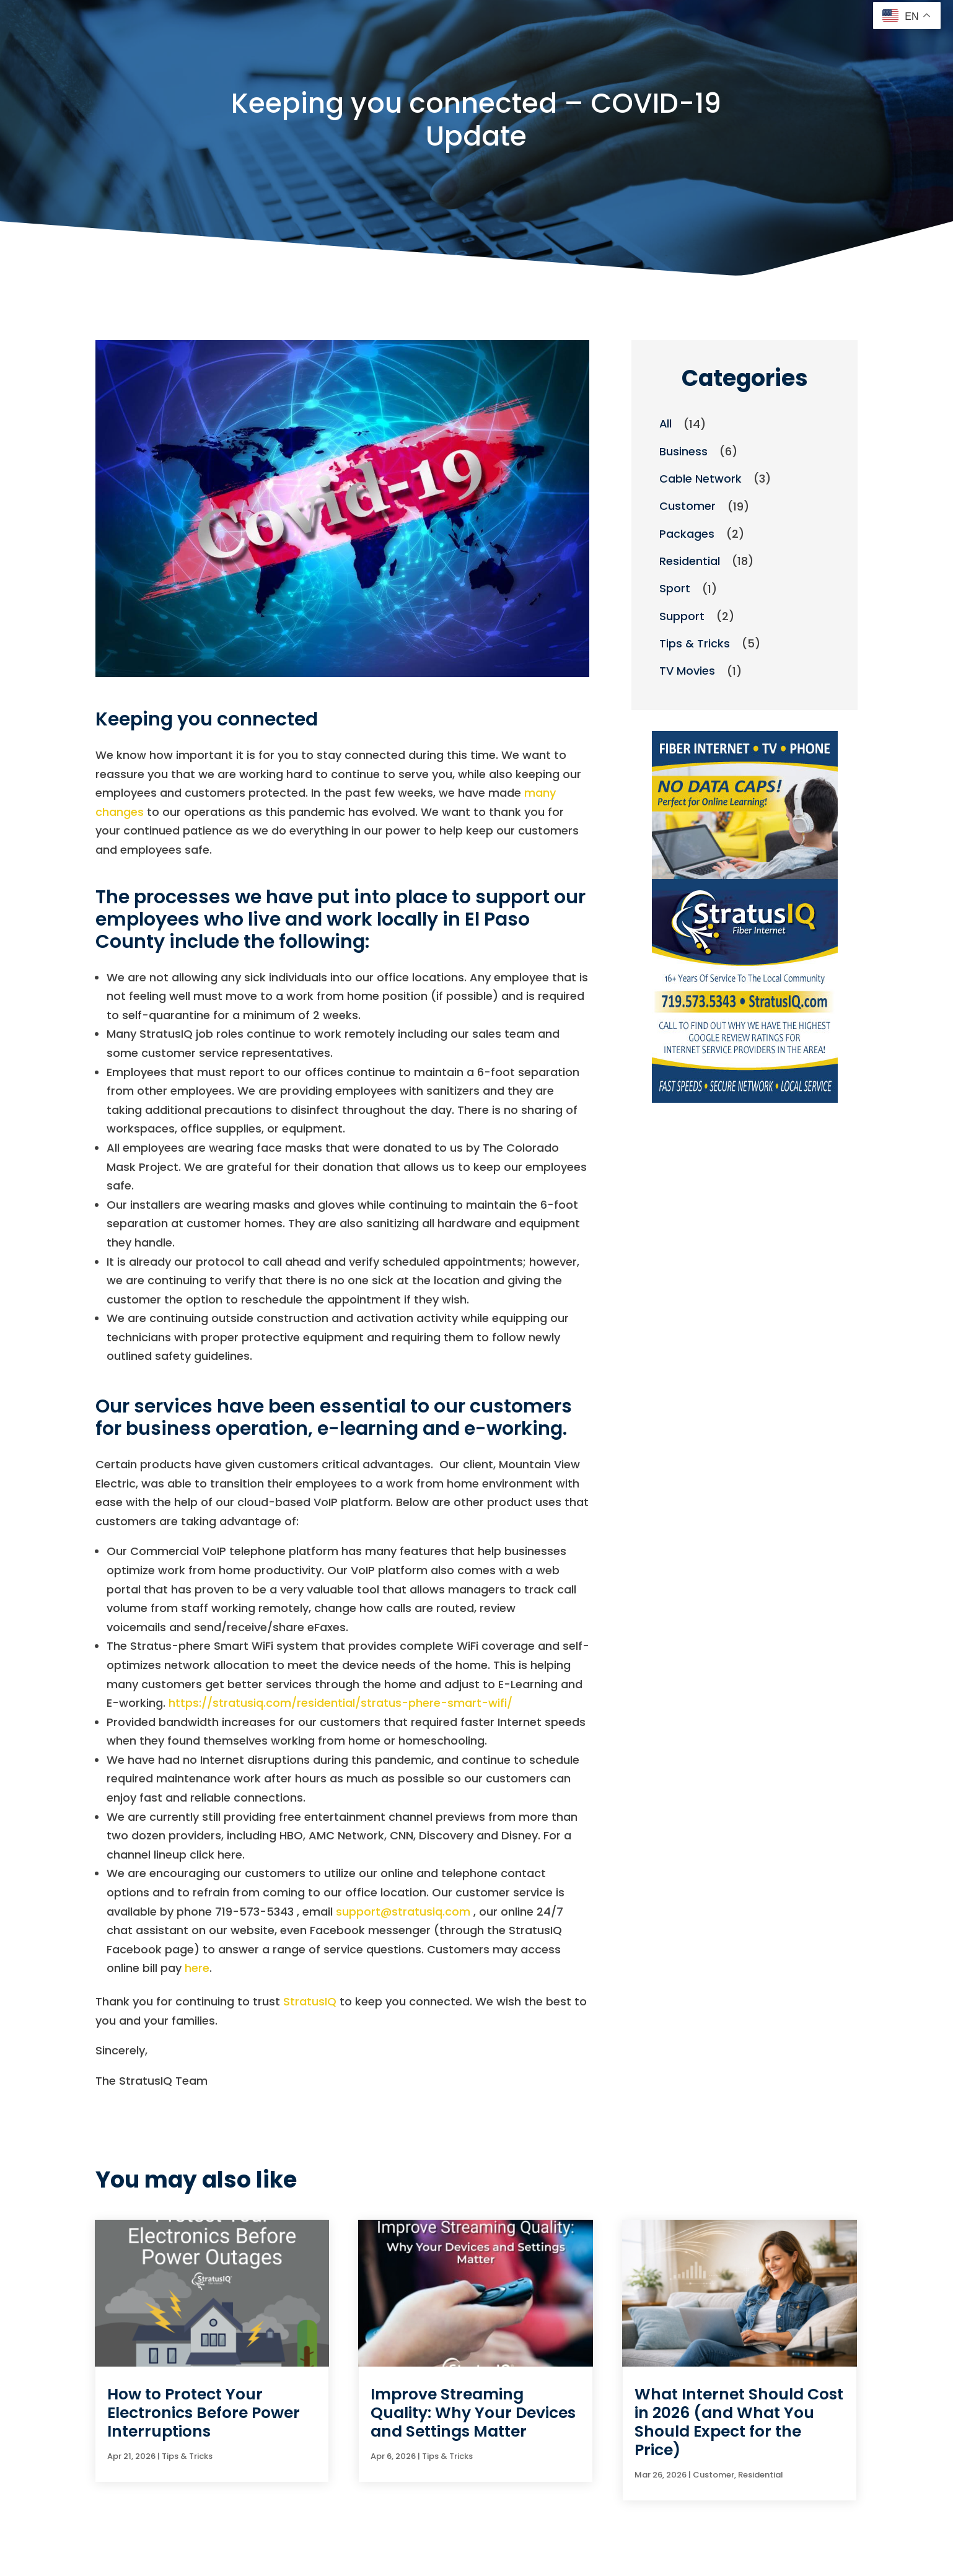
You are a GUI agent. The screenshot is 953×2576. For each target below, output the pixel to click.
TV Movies (687, 672)
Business (683, 451)
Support (682, 617)
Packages (686, 534)
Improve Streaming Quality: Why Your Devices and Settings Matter (473, 2412)
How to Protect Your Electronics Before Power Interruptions (203, 2412)
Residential (689, 562)
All (665, 424)
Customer (687, 506)
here (197, 1968)
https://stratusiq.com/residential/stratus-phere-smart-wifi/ (340, 1703)
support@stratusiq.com (403, 1911)
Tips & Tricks (694, 644)
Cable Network (700, 479)
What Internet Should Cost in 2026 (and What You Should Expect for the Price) (739, 2422)
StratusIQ (309, 2001)
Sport (674, 589)
